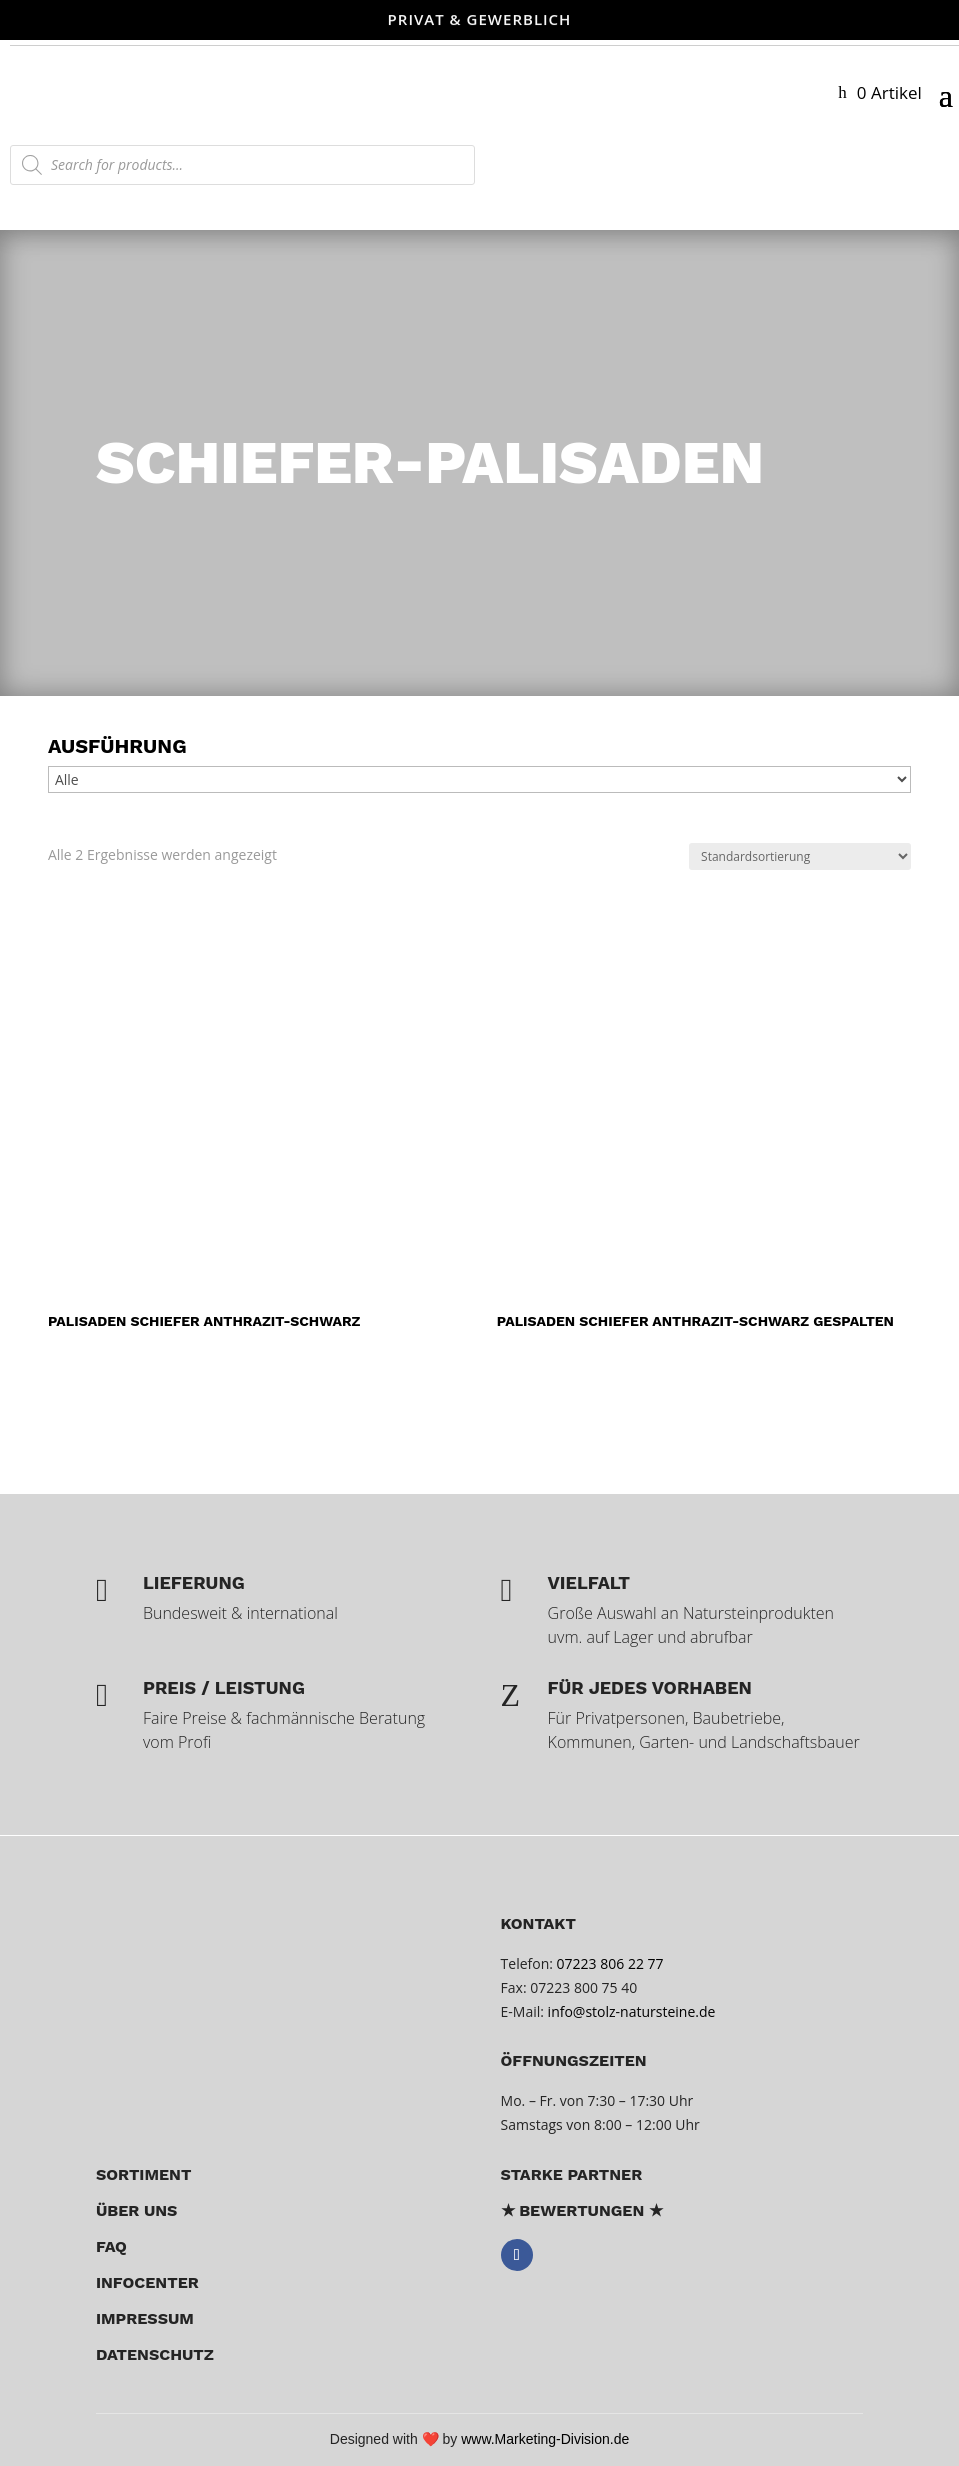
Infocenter (147, 2282)
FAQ (111, 2246)
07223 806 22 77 (610, 1963)
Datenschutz (155, 2354)
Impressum (145, 2318)
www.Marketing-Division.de (545, 2439)
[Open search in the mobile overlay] (242, 165)
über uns (137, 2210)
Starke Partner (572, 2174)
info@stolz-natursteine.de (629, 2011)
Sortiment (144, 2174)
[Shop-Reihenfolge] (800, 856)
